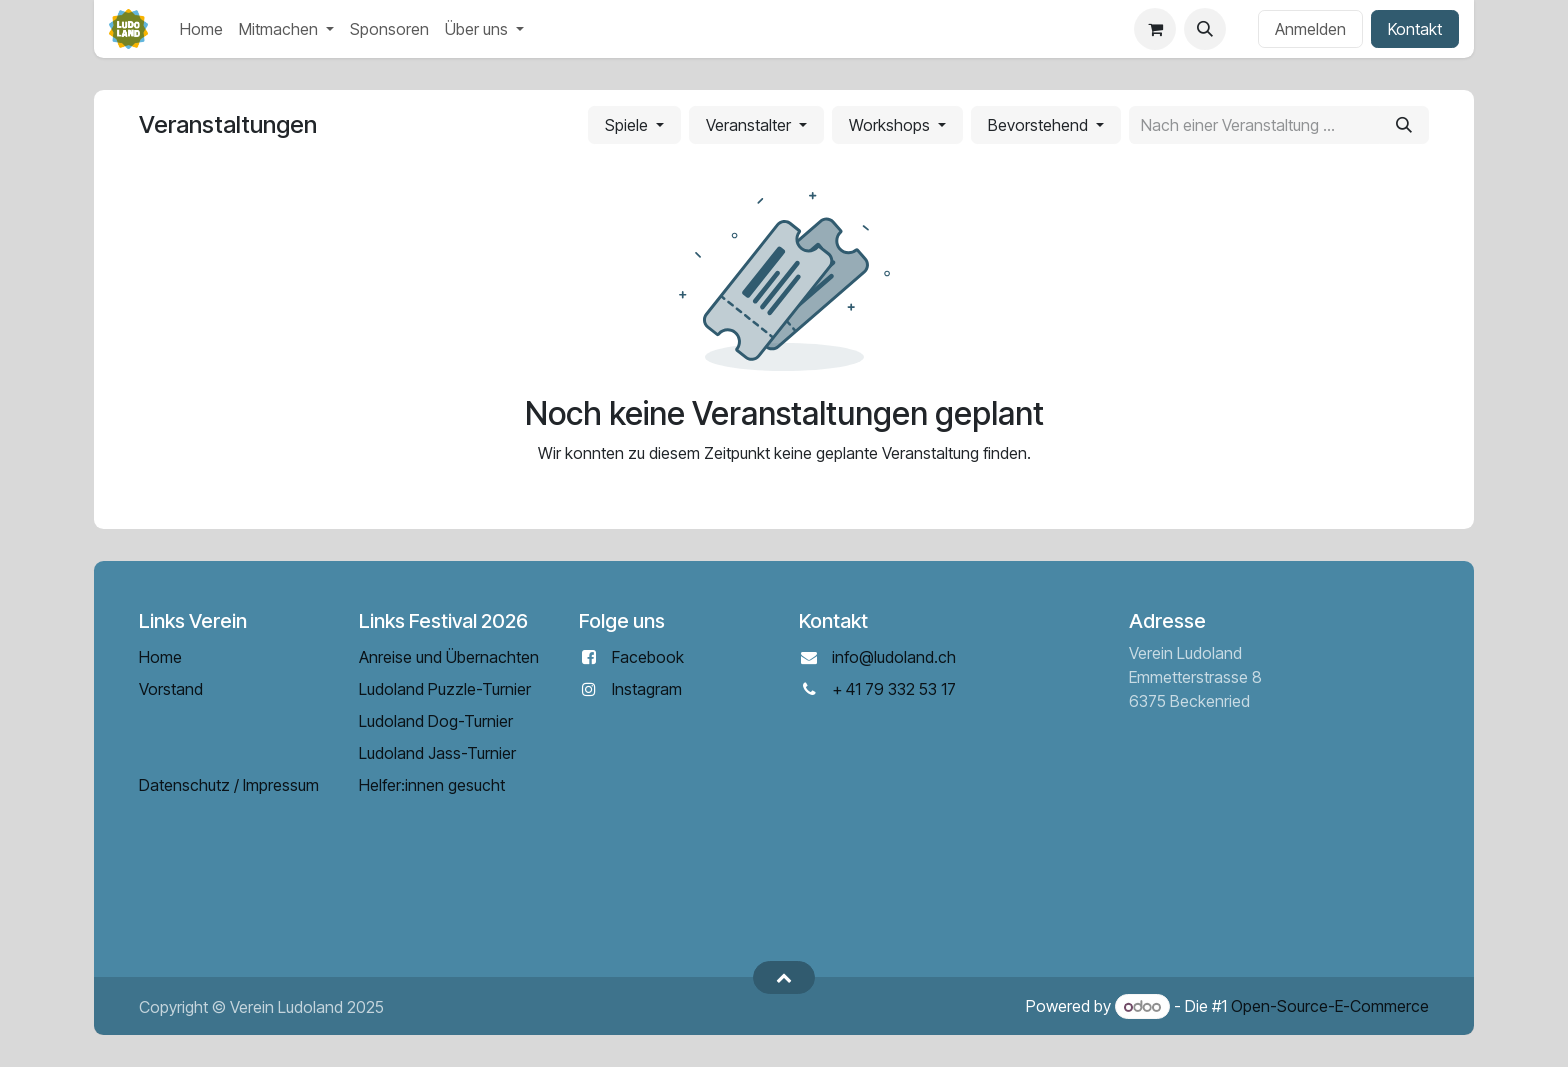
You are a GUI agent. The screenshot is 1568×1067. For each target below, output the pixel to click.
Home (160, 657)
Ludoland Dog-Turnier (436, 721)
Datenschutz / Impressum (229, 785)
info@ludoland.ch (894, 657)
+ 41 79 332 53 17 (894, 689)
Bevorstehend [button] (1040, 125)
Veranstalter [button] (750, 125)
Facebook (648, 657)
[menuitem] (201, 29)
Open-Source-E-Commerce (1330, 1006)
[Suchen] (1404, 125)
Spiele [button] (628, 125)
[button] (1205, 29)
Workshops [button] (891, 125)
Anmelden (1310, 29)
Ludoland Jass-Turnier (437, 753)
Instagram (647, 689)
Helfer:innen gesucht (432, 785)
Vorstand (171, 689)
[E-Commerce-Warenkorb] (1155, 29)
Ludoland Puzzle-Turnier (445, 689)
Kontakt (1415, 29)
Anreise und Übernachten (449, 657)
